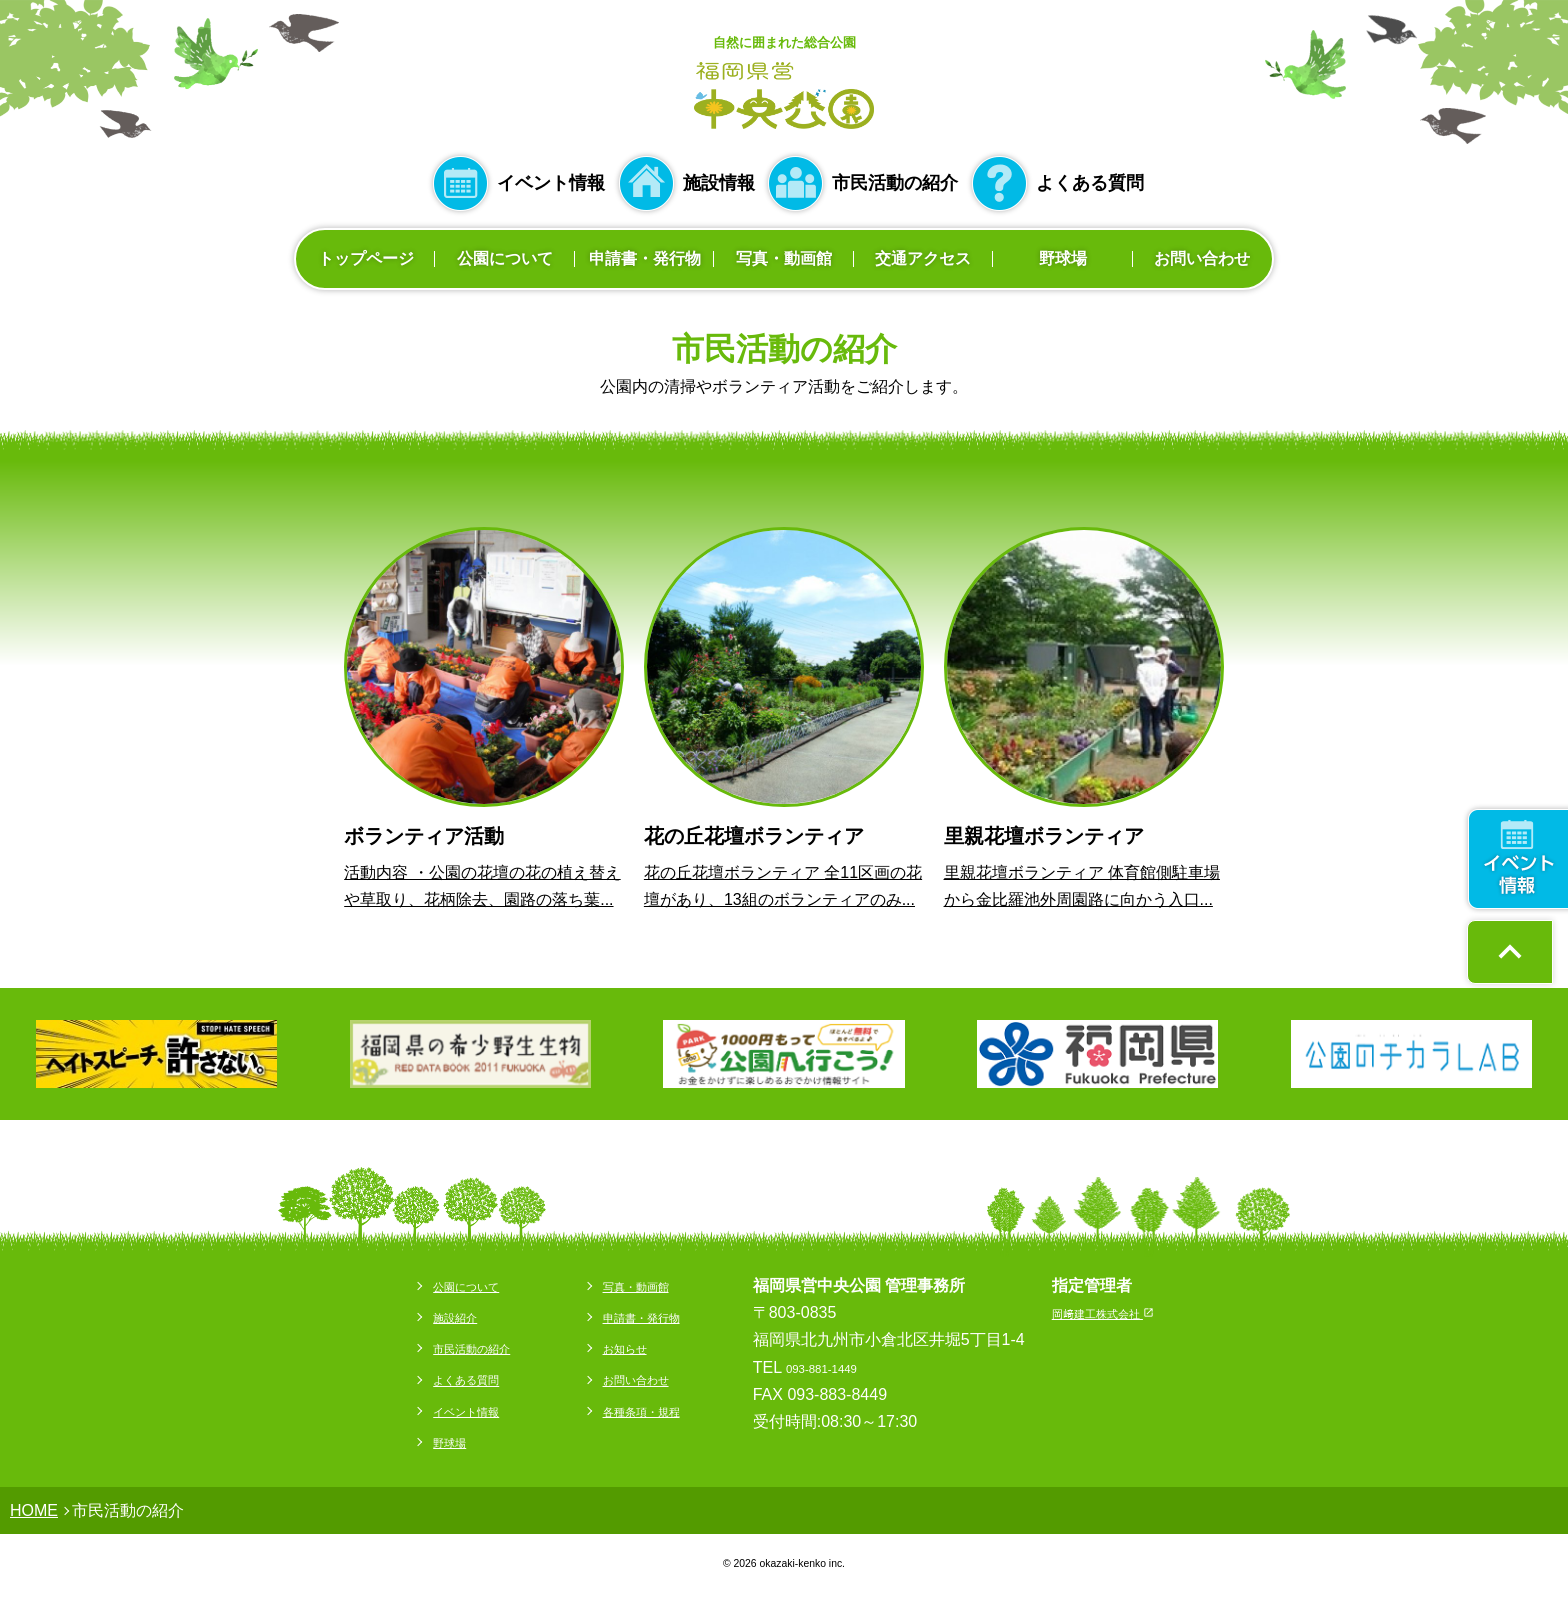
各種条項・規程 (634, 1410)
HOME (34, 1510)
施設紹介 (408, 1316)
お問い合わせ (1202, 258)
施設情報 (719, 183)
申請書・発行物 (645, 258)
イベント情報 (551, 183)
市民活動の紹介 (895, 183)
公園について (505, 258)
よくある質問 (1090, 183)
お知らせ (610, 1347)
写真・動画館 (784, 258)
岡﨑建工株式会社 (1135, 1312)
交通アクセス (923, 258)
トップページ (366, 258)
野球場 (1063, 258)
